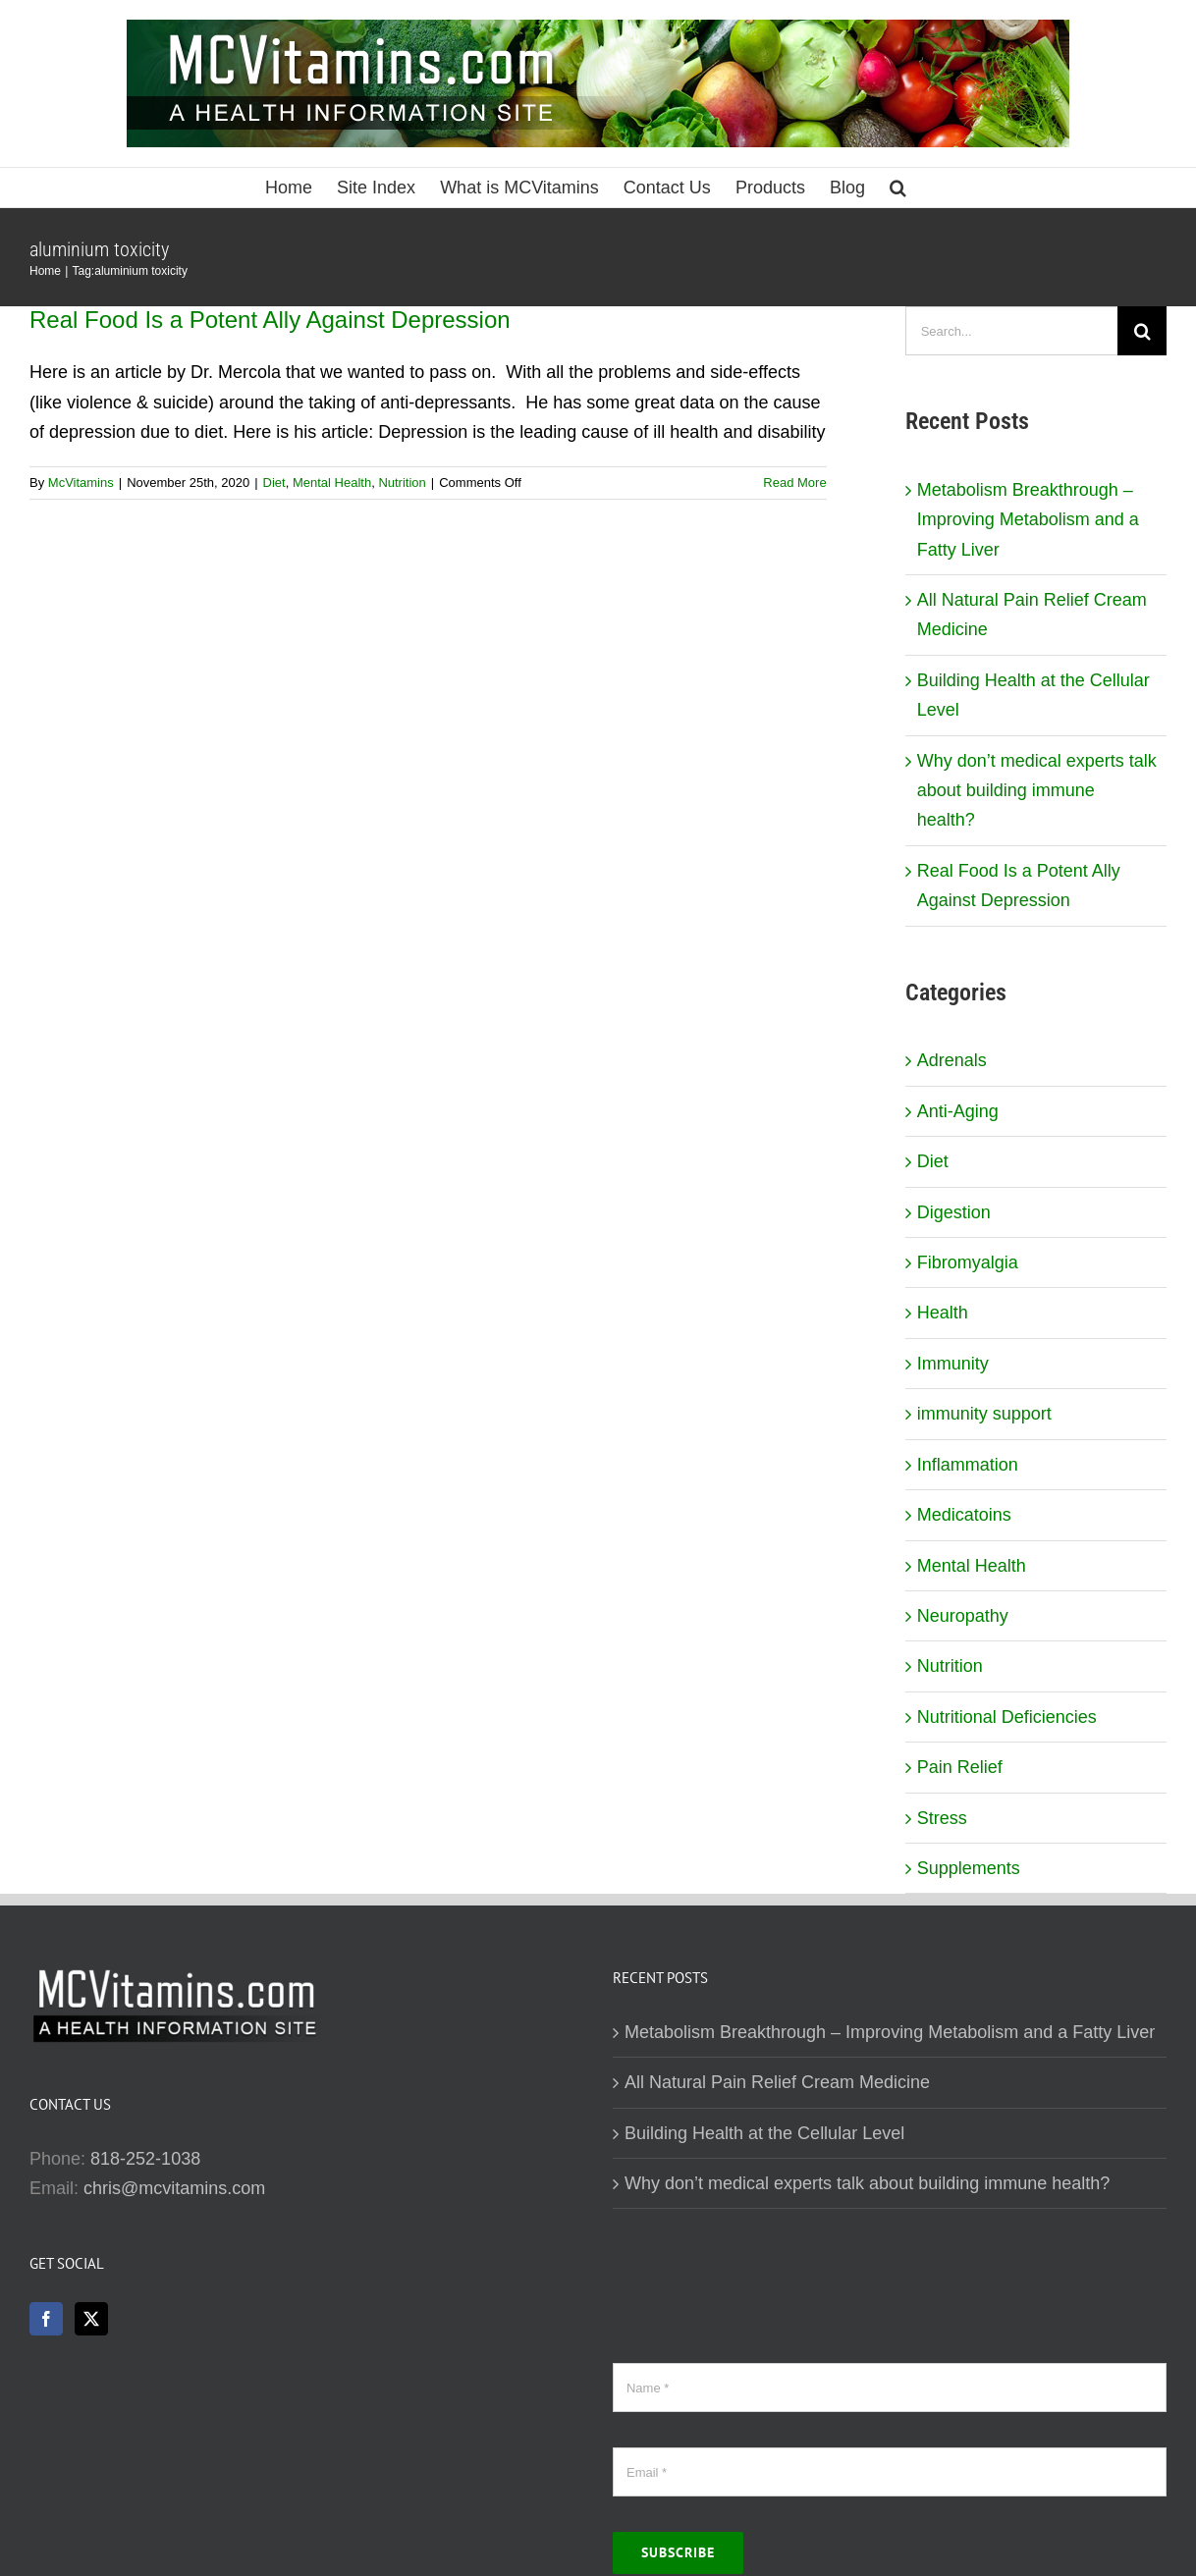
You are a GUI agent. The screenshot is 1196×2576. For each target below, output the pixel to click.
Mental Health (332, 482)
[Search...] (1011, 330)
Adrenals (952, 1060)
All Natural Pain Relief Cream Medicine (777, 2082)
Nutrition (401, 482)
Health (942, 1312)
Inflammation (967, 1465)
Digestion (954, 1212)
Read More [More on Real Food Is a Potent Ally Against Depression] (794, 482)
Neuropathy (962, 1616)
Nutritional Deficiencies (1007, 1717)
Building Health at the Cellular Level (764, 2133)
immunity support (984, 1413)
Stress (942, 1818)
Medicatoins (964, 1515)
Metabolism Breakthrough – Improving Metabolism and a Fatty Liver (1028, 520)
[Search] (1142, 330)
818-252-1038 (145, 2159)
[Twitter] (91, 2318)
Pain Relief (960, 1767)
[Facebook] (46, 2318)
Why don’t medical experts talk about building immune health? (1037, 791)
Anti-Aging (958, 1111)
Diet (274, 482)
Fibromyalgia (967, 1262)
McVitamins (81, 482)
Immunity (953, 1363)
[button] (898, 187)
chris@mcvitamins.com (174, 2188)
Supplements (968, 1868)
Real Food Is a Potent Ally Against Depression (270, 319)
